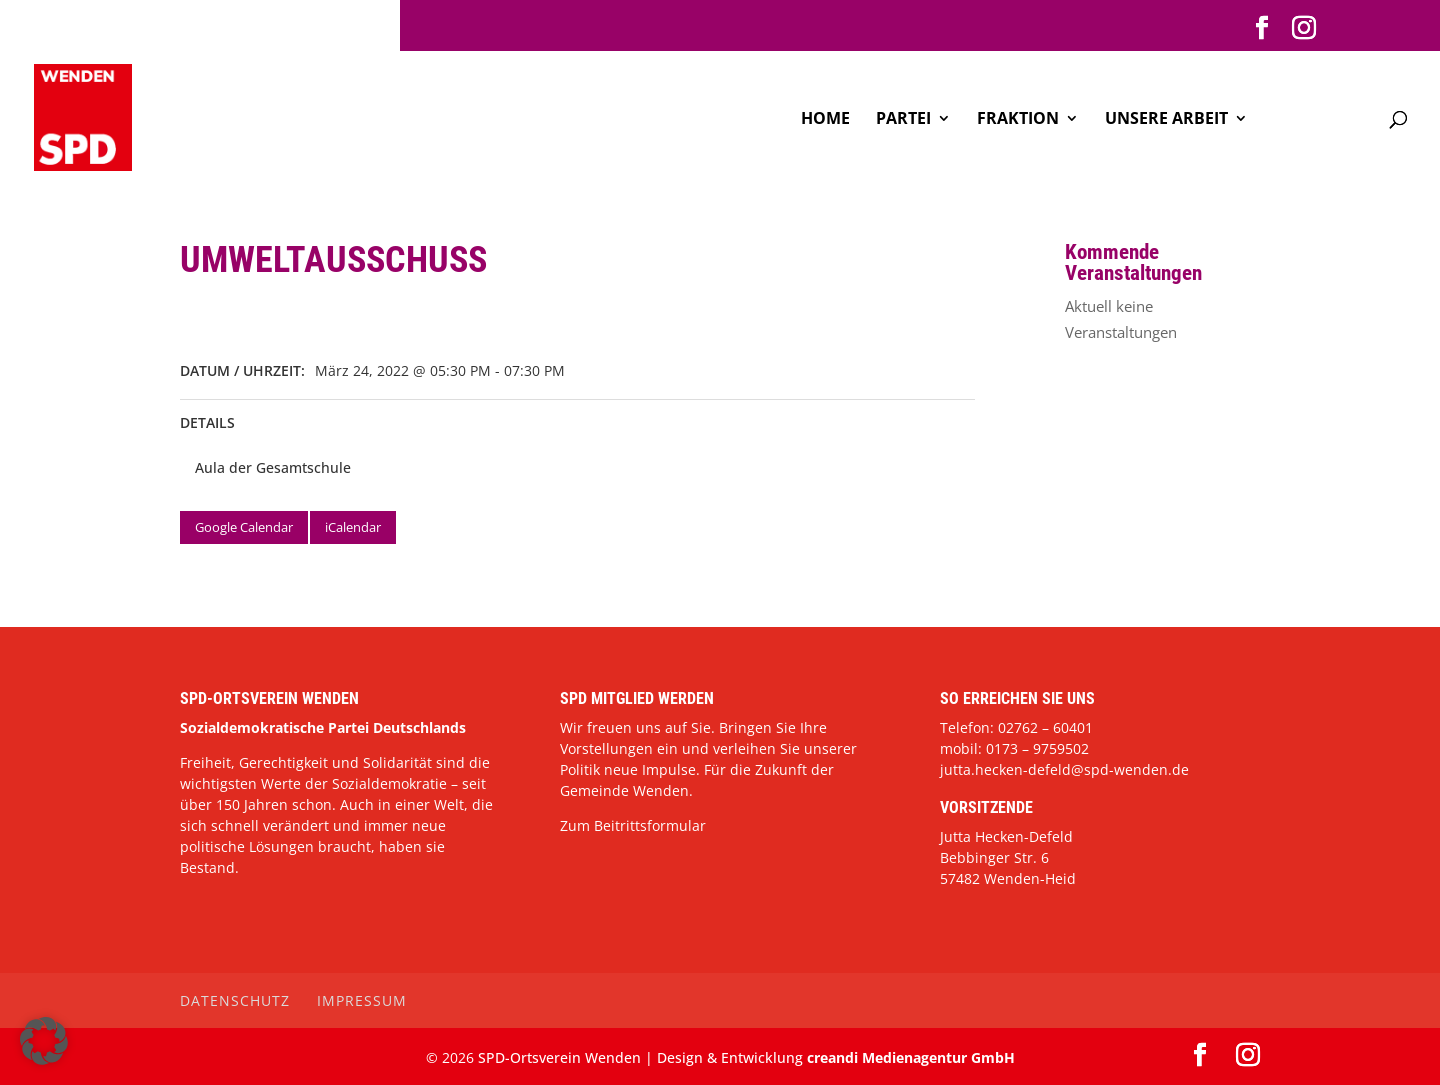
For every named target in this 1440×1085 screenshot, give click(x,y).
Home (825, 120)
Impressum (362, 1000)
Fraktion (1018, 120)
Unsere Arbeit (1166, 120)
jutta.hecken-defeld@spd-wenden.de (1064, 769)
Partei (903, 120)
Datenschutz (235, 1000)
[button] (44, 1041)
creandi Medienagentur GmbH (911, 1057)
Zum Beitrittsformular (633, 825)
